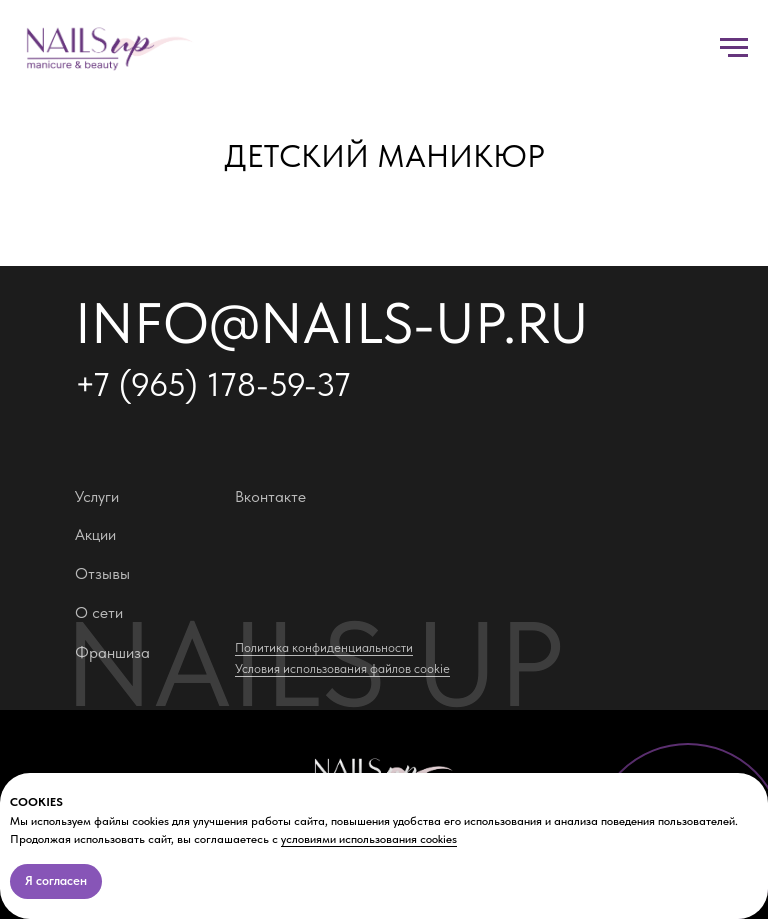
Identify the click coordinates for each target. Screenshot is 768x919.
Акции (95, 534)
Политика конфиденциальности (324, 647)
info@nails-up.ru (332, 323)
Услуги (97, 496)
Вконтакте (270, 496)
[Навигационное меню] (734, 48)
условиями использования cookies (369, 839)
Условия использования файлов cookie (342, 668)
